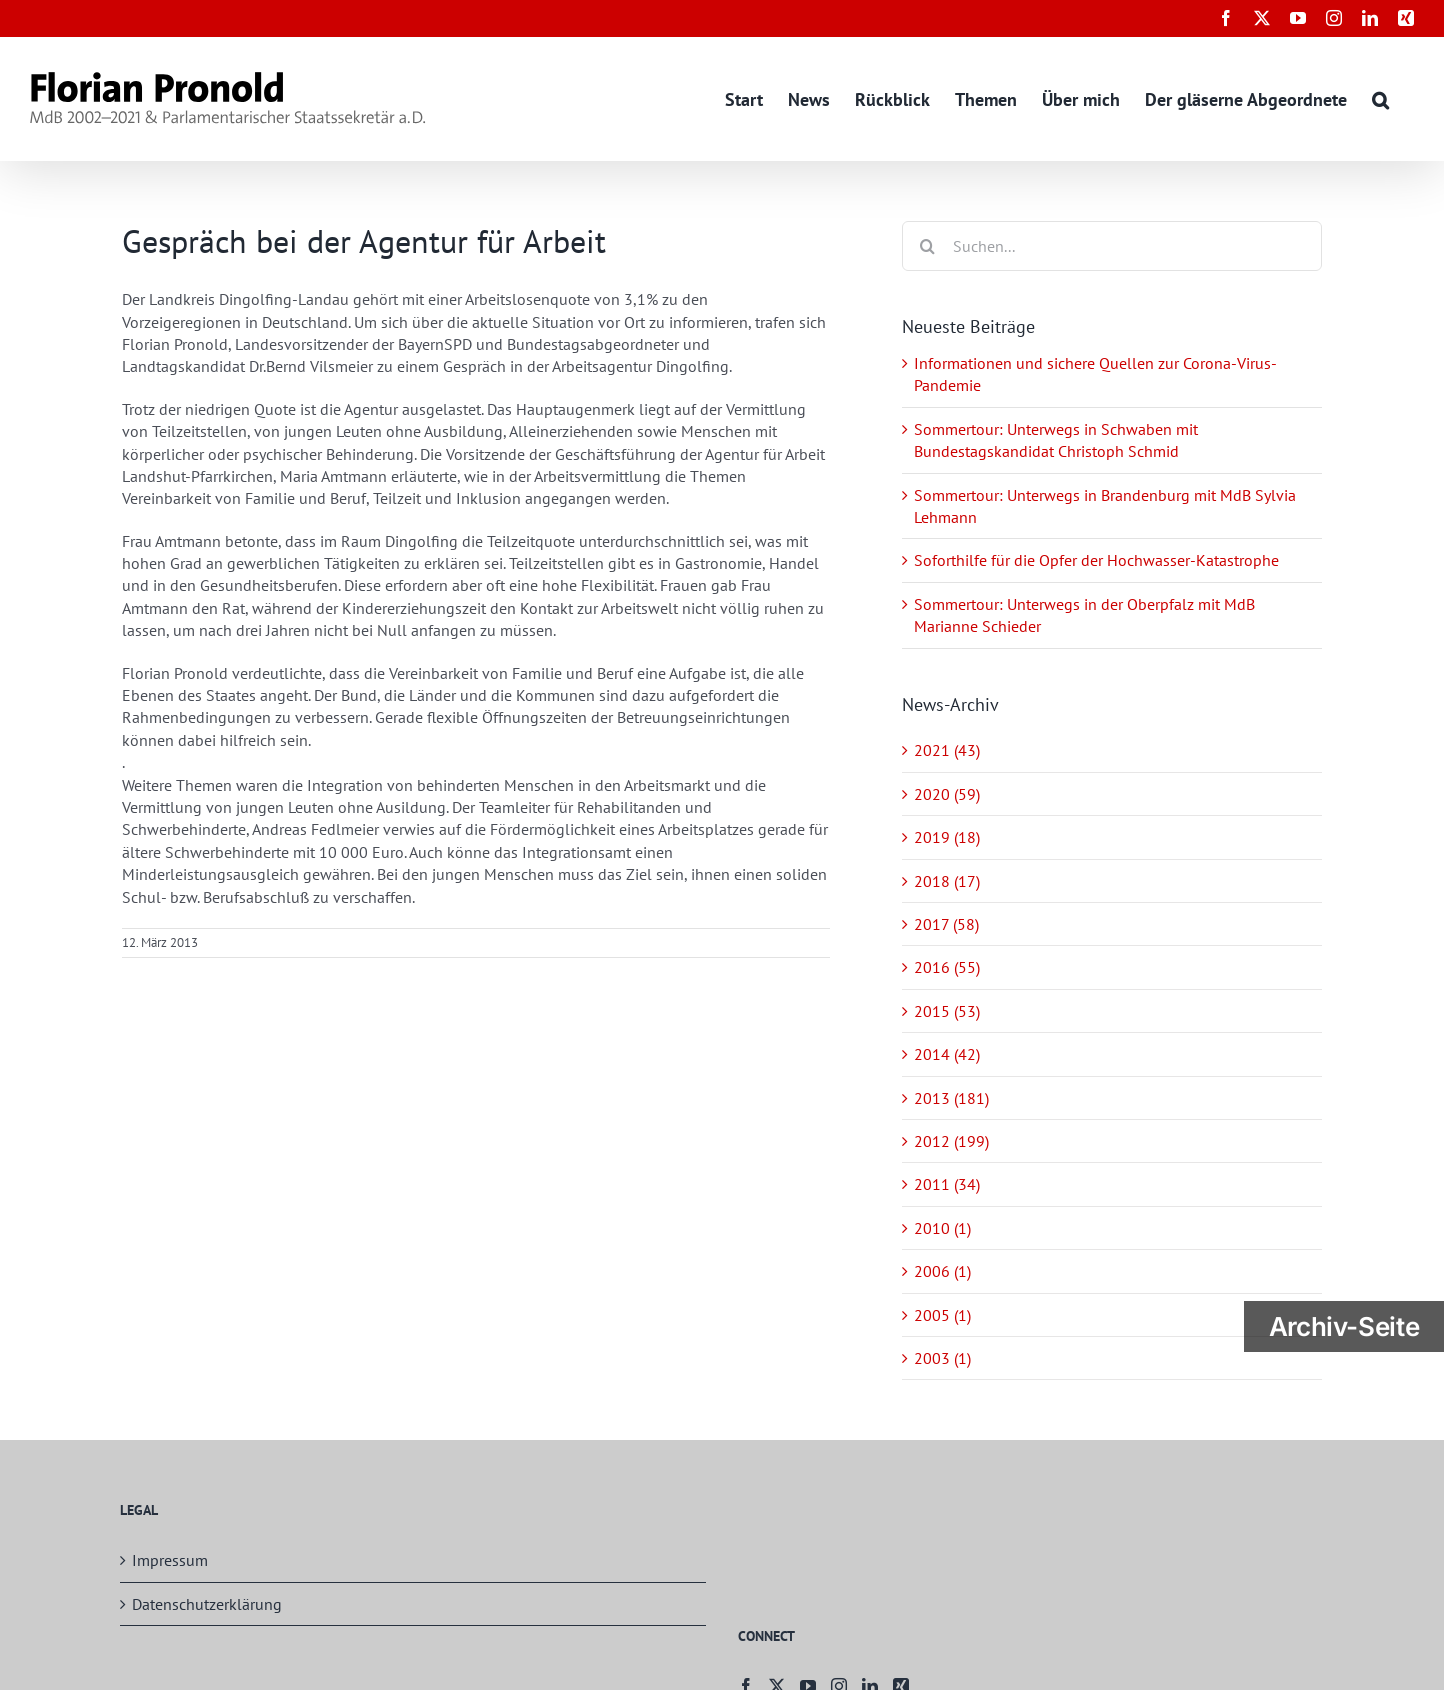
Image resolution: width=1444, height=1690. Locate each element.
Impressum (170, 1560)
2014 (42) (947, 1054)
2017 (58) (946, 924)
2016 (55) (947, 967)
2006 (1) (942, 1271)
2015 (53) (947, 1011)
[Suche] (927, 246)
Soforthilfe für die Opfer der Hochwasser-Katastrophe (1096, 560)
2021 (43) (947, 750)
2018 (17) (947, 881)
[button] (1380, 98)
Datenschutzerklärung (207, 1604)
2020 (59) (947, 794)
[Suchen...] (1112, 246)
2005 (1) (942, 1315)
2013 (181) (951, 1098)
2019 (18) (947, 837)
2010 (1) (942, 1228)
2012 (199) (951, 1141)
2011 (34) (947, 1184)
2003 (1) (942, 1358)
